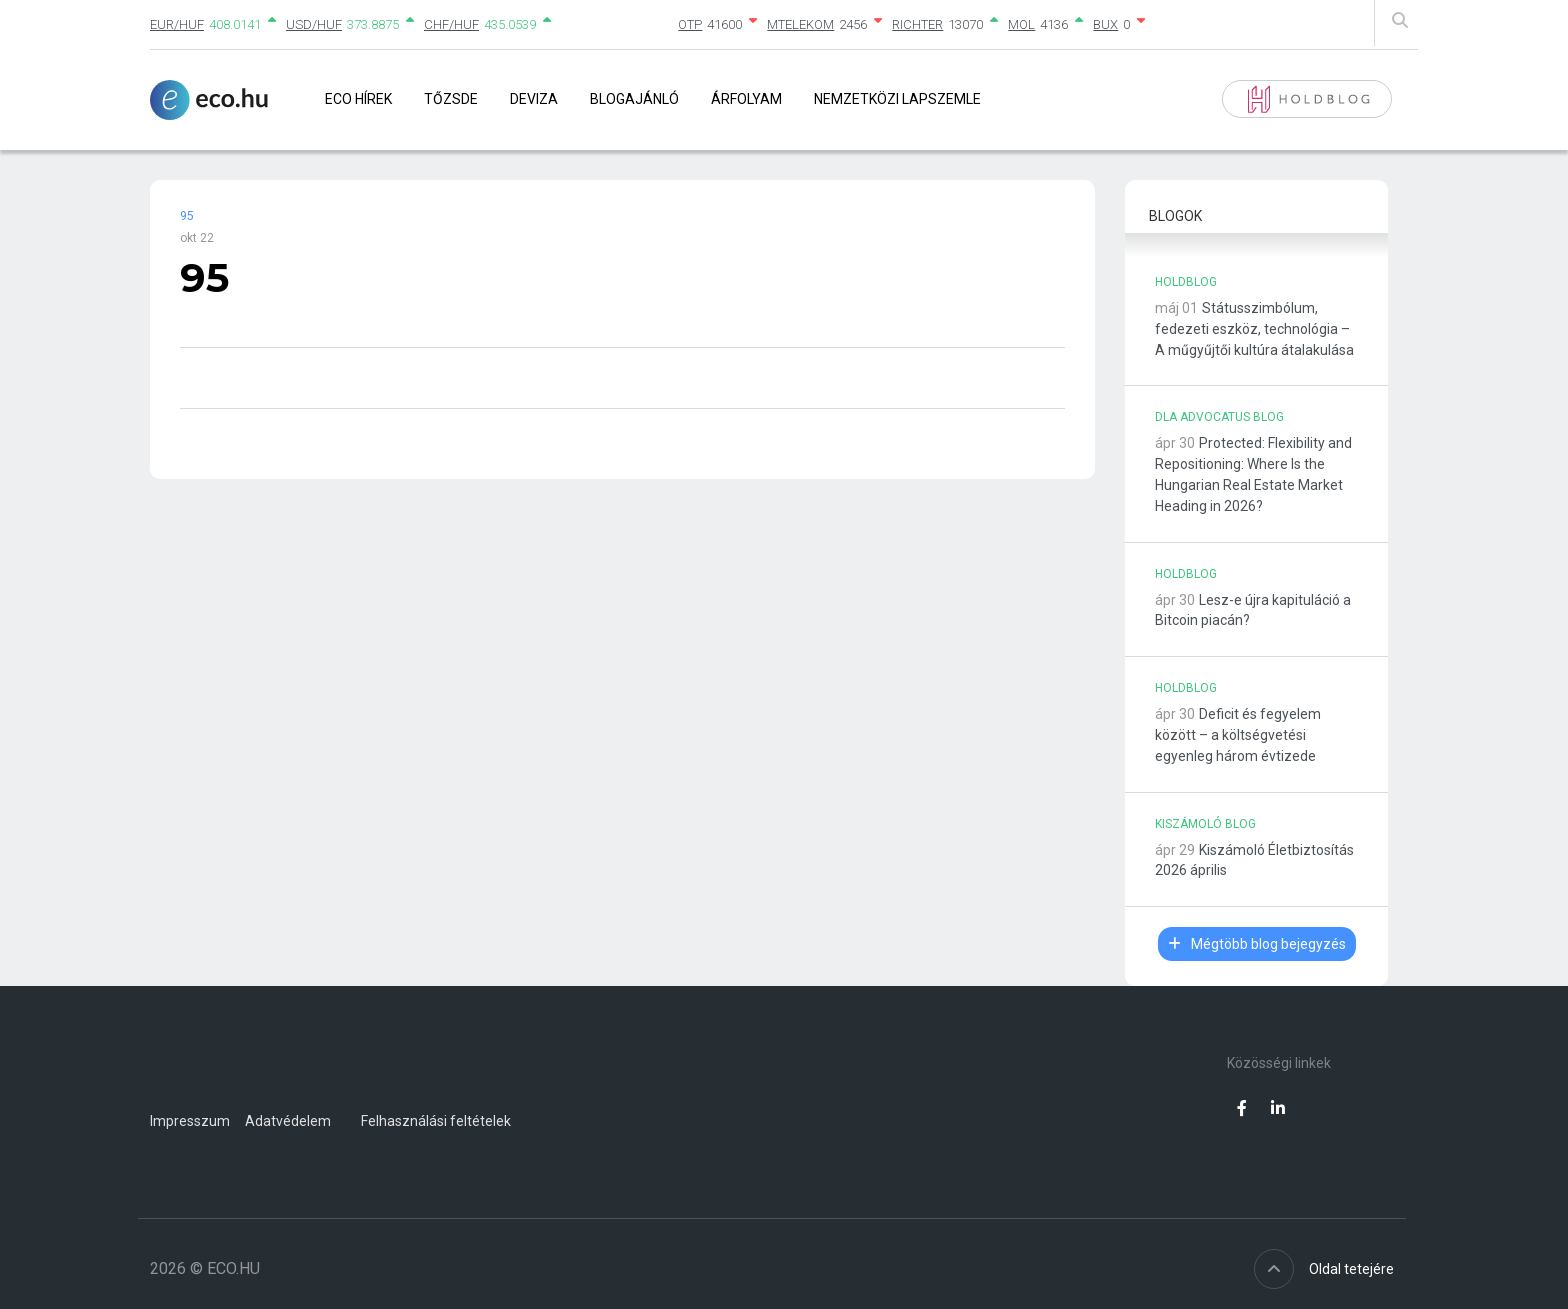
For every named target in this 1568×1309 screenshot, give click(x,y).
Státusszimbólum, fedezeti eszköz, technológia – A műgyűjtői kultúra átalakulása (1254, 329)
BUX (1105, 24)
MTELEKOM (800, 24)
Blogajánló (634, 99)
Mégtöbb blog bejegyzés (1257, 944)
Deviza (534, 99)
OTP (690, 24)
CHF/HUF (451, 24)
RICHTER (917, 24)
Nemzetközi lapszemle (897, 99)
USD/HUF (314, 24)
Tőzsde (451, 99)
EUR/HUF (177, 24)
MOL (1021, 24)
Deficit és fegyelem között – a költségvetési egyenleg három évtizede (1238, 735)
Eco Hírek (358, 99)
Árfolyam (746, 99)
